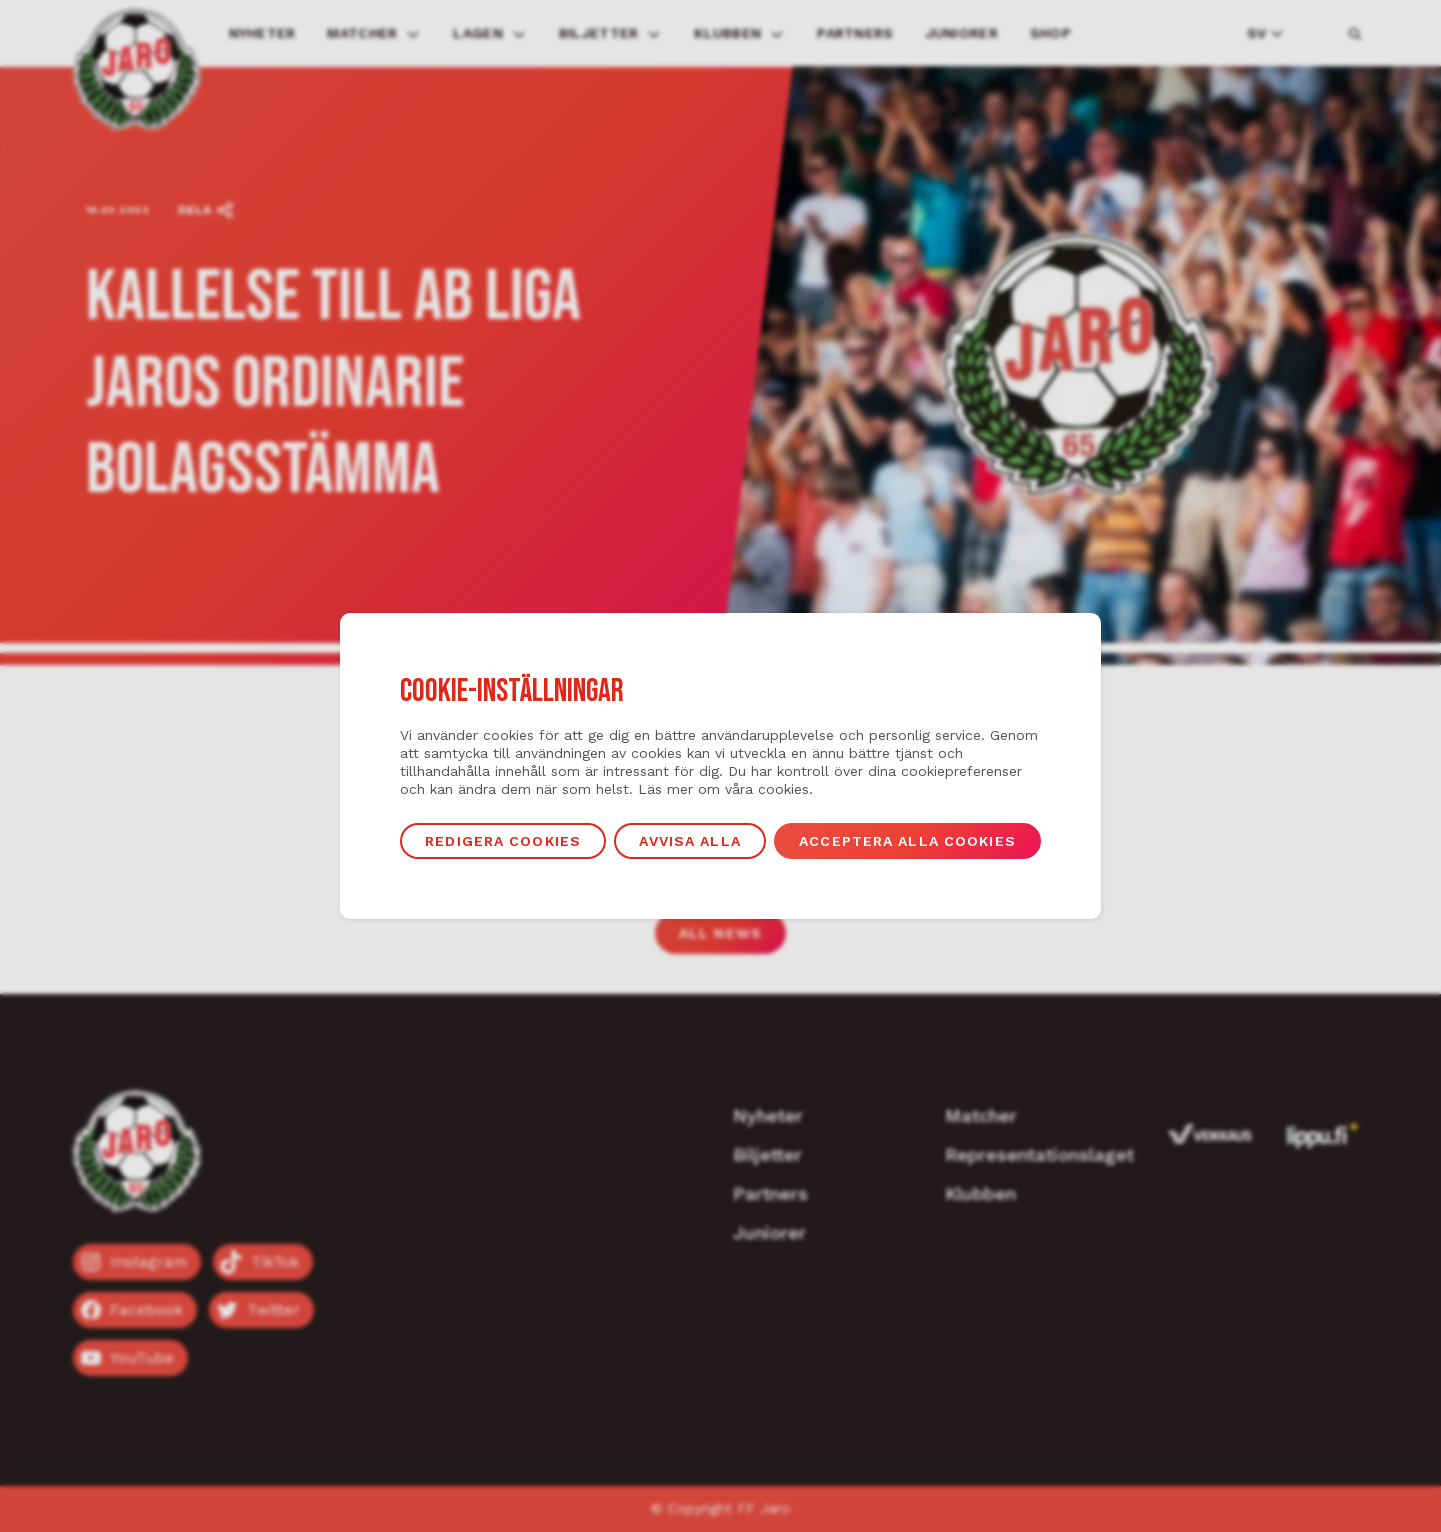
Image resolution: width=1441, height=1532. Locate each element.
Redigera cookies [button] (503, 841)
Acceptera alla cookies (907, 841)
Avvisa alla (689, 841)
